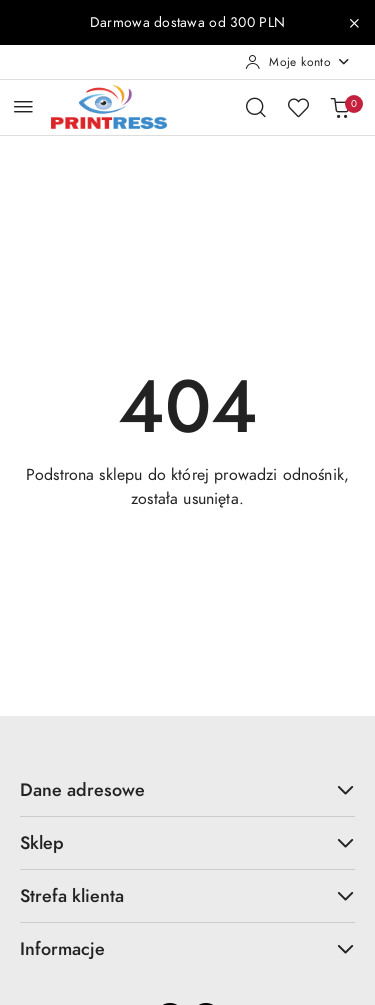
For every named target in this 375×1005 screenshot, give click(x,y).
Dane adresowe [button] (187, 789)
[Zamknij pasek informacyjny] (354, 23)
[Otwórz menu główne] (23, 106)
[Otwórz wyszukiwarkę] (256, 107)
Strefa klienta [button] (187, 895)
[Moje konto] (298, 62)
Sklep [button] (187, 842)
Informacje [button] (187, 948)
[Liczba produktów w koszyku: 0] (340, 107)
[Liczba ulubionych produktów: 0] (298, 107)
